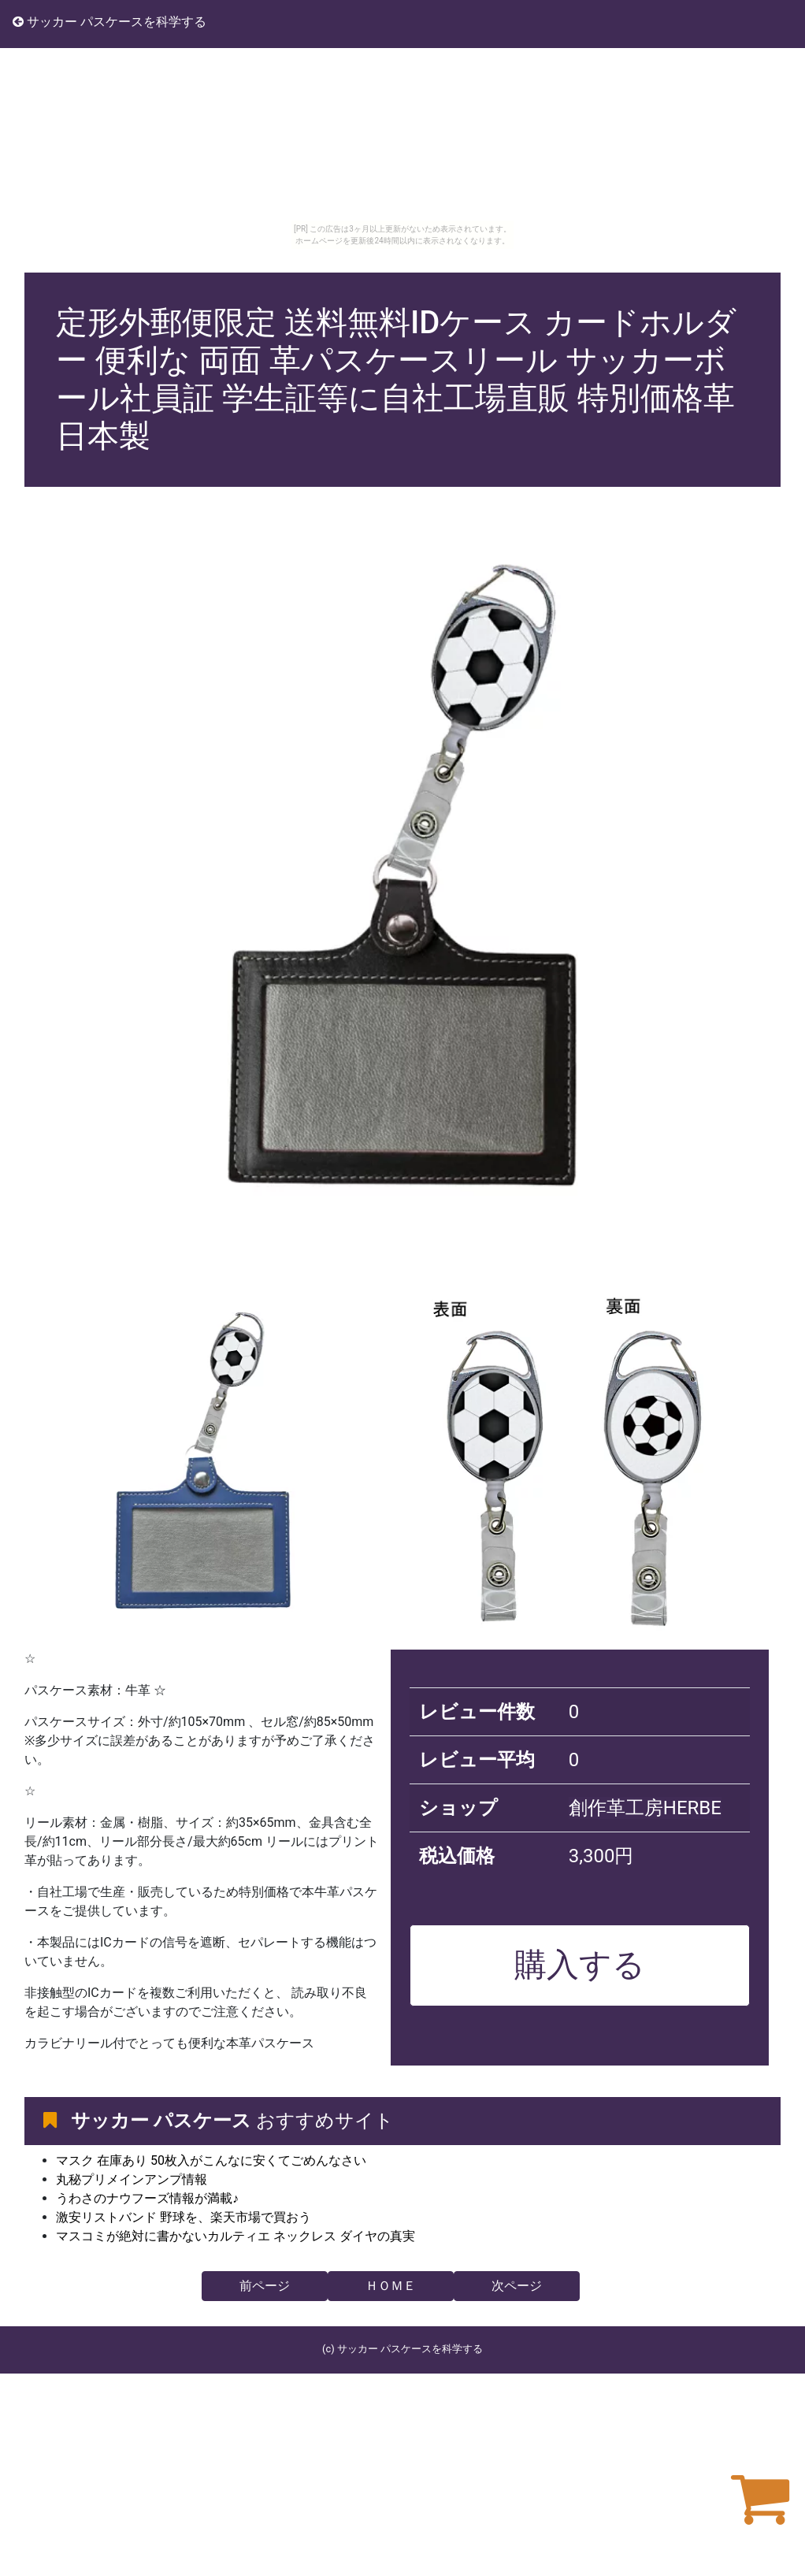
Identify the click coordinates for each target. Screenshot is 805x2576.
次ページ (517, 2285)
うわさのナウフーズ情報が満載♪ (147, 2198)
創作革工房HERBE (645, 1808)
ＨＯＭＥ (390, 2285)
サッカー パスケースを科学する (109, 21)
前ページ (264, 2285)
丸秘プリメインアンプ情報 (131, 2179)
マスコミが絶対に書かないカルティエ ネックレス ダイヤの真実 (235, 2236)
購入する (579, 1965)
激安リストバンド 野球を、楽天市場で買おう (183, 2217)
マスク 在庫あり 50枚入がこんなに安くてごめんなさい (211, 2160)
